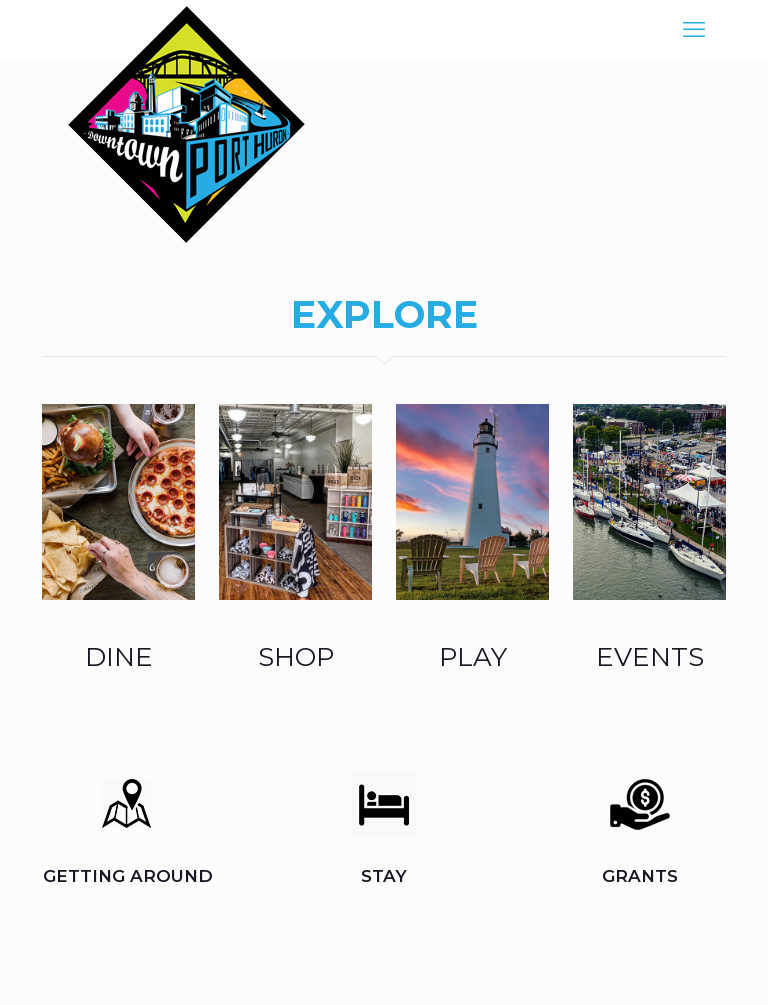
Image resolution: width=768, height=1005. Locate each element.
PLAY (473, 657)
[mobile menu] (694, 30)
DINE (119, 657)
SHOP (296, 657)
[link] (118, 502)
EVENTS (650, 657)
